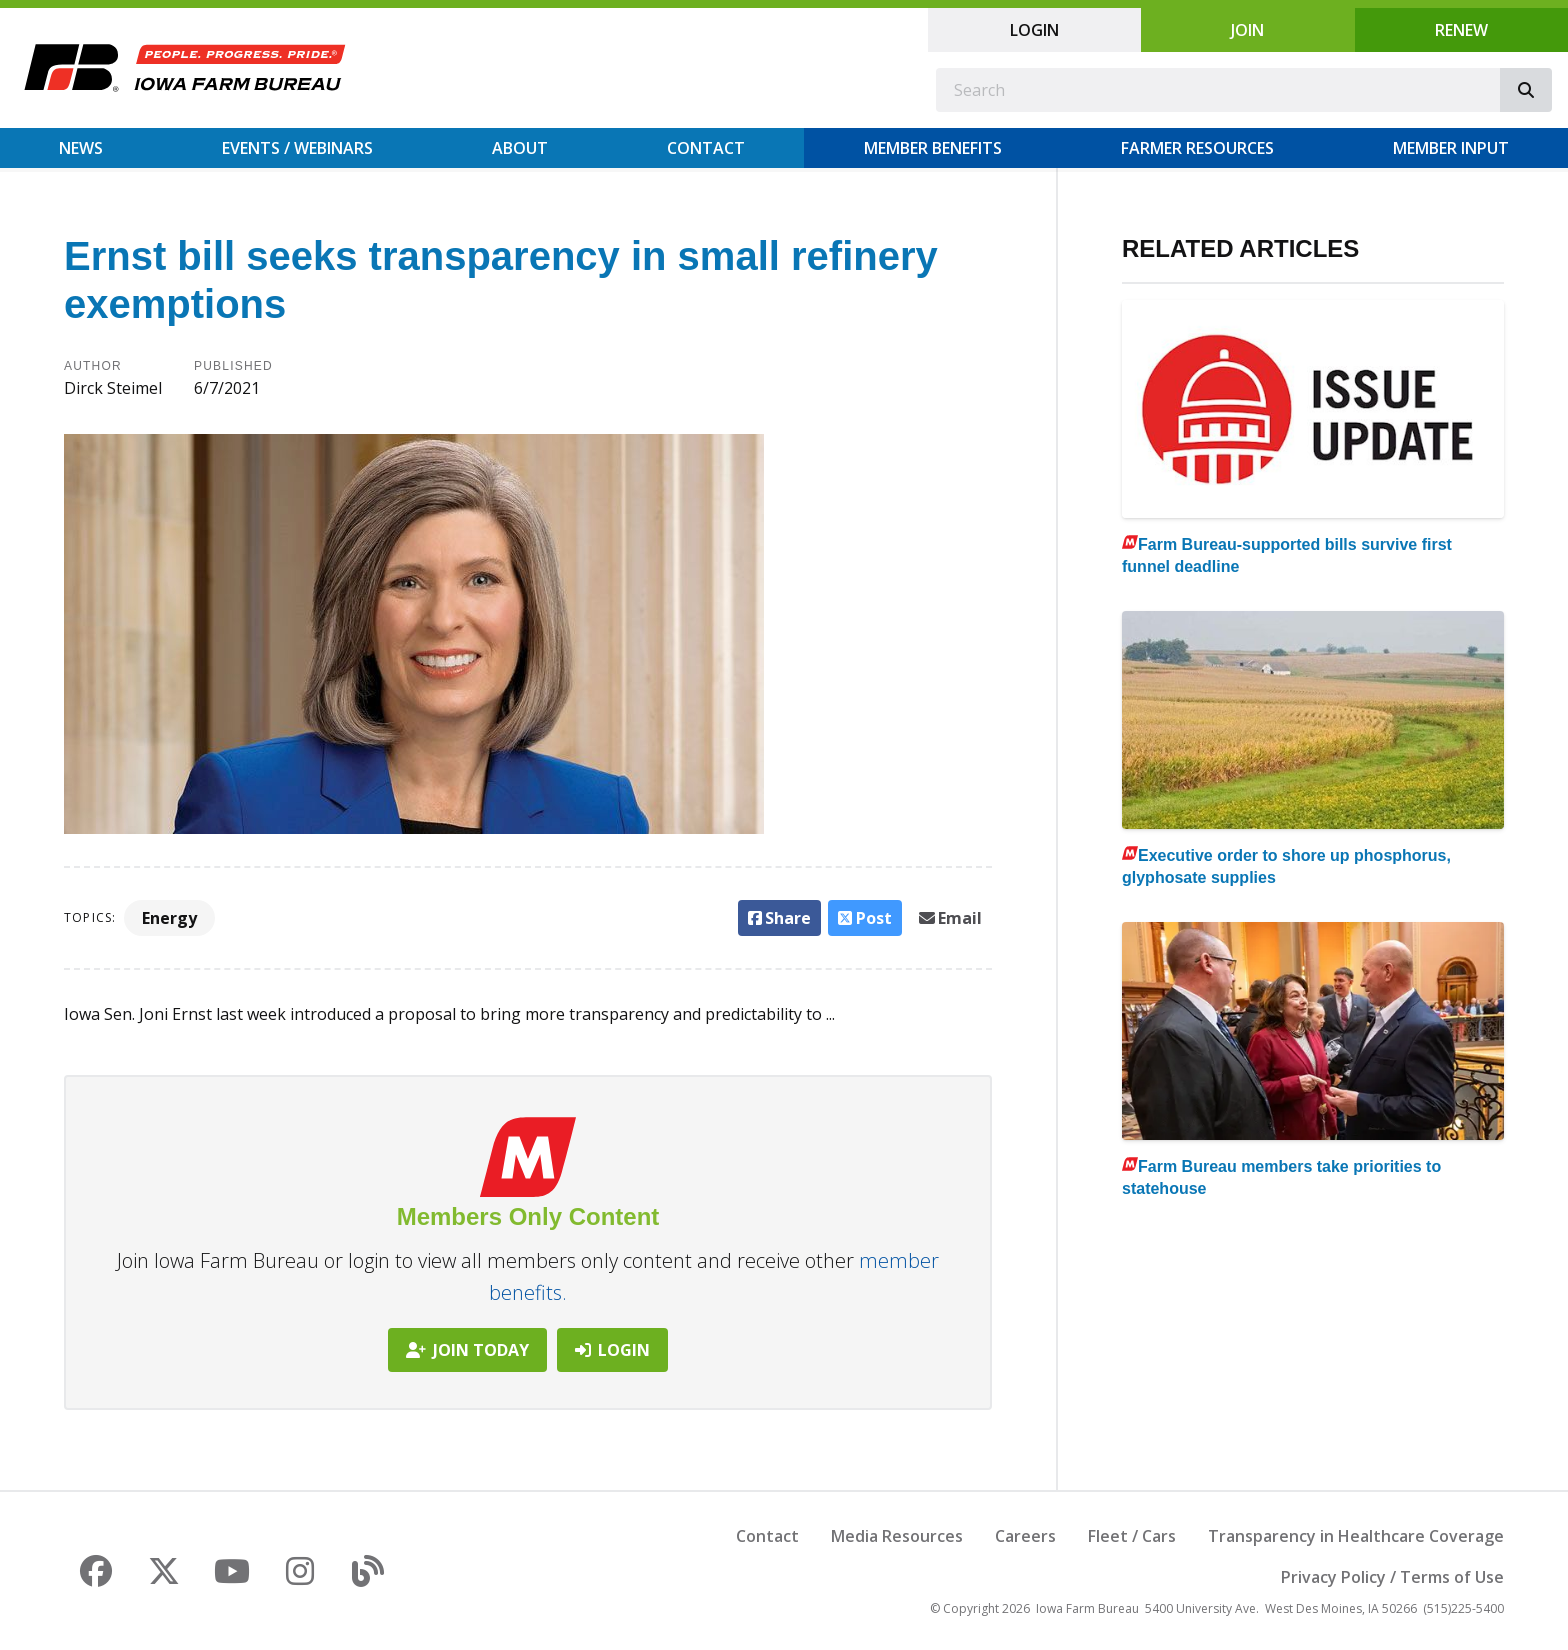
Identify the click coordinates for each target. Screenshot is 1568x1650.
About (520, 148)
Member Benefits (933, 148)
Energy (169, 918)
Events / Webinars (297, 148)
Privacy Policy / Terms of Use (1392, 1577)
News (81, 148)
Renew (1461, 30)
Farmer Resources (1197, 148)
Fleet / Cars (1132, 1536)
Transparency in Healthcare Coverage (1356, 1536)
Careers (1025, 1536)
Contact (706, 148)
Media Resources (897, 1536)
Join (1247, 30)
